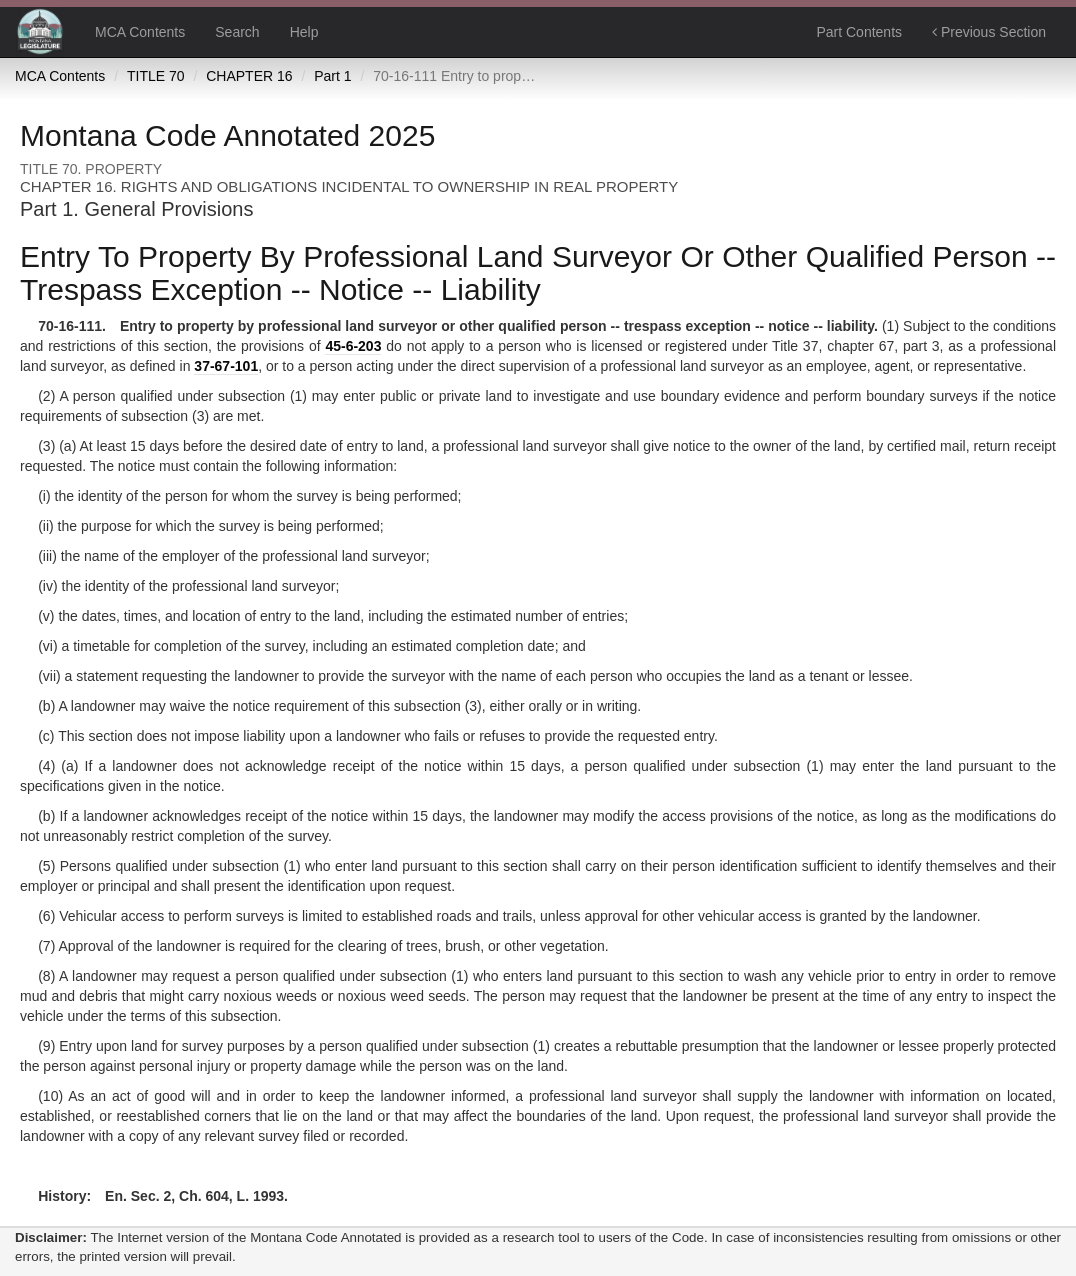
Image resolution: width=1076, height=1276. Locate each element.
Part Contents (859, 32)
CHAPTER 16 (249, 76)
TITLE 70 (156, 76)
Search (237, 32)
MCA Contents (140, 32)
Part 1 (332, 76)
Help (304, 32)
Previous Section (989, 32)
